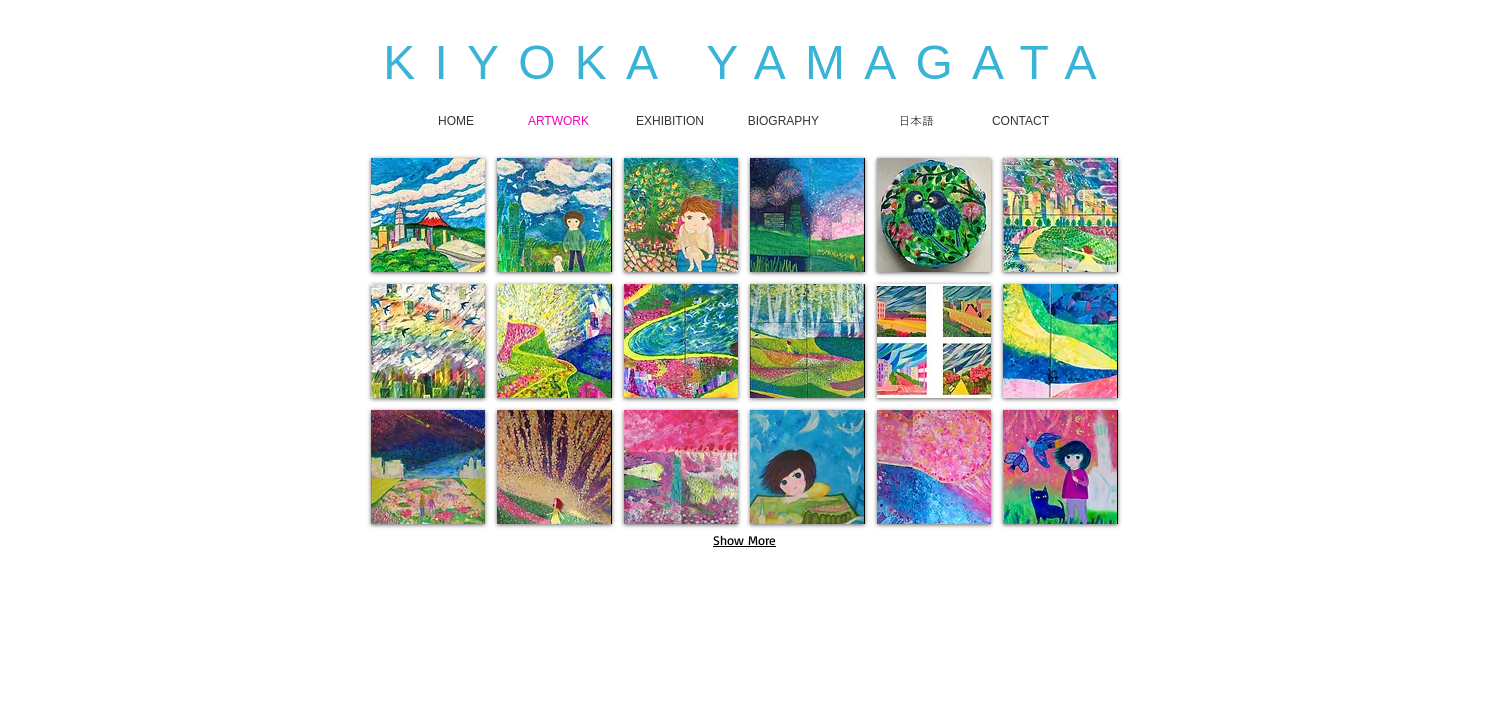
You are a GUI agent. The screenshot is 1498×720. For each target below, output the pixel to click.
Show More (744, 540)
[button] (428, 215)
